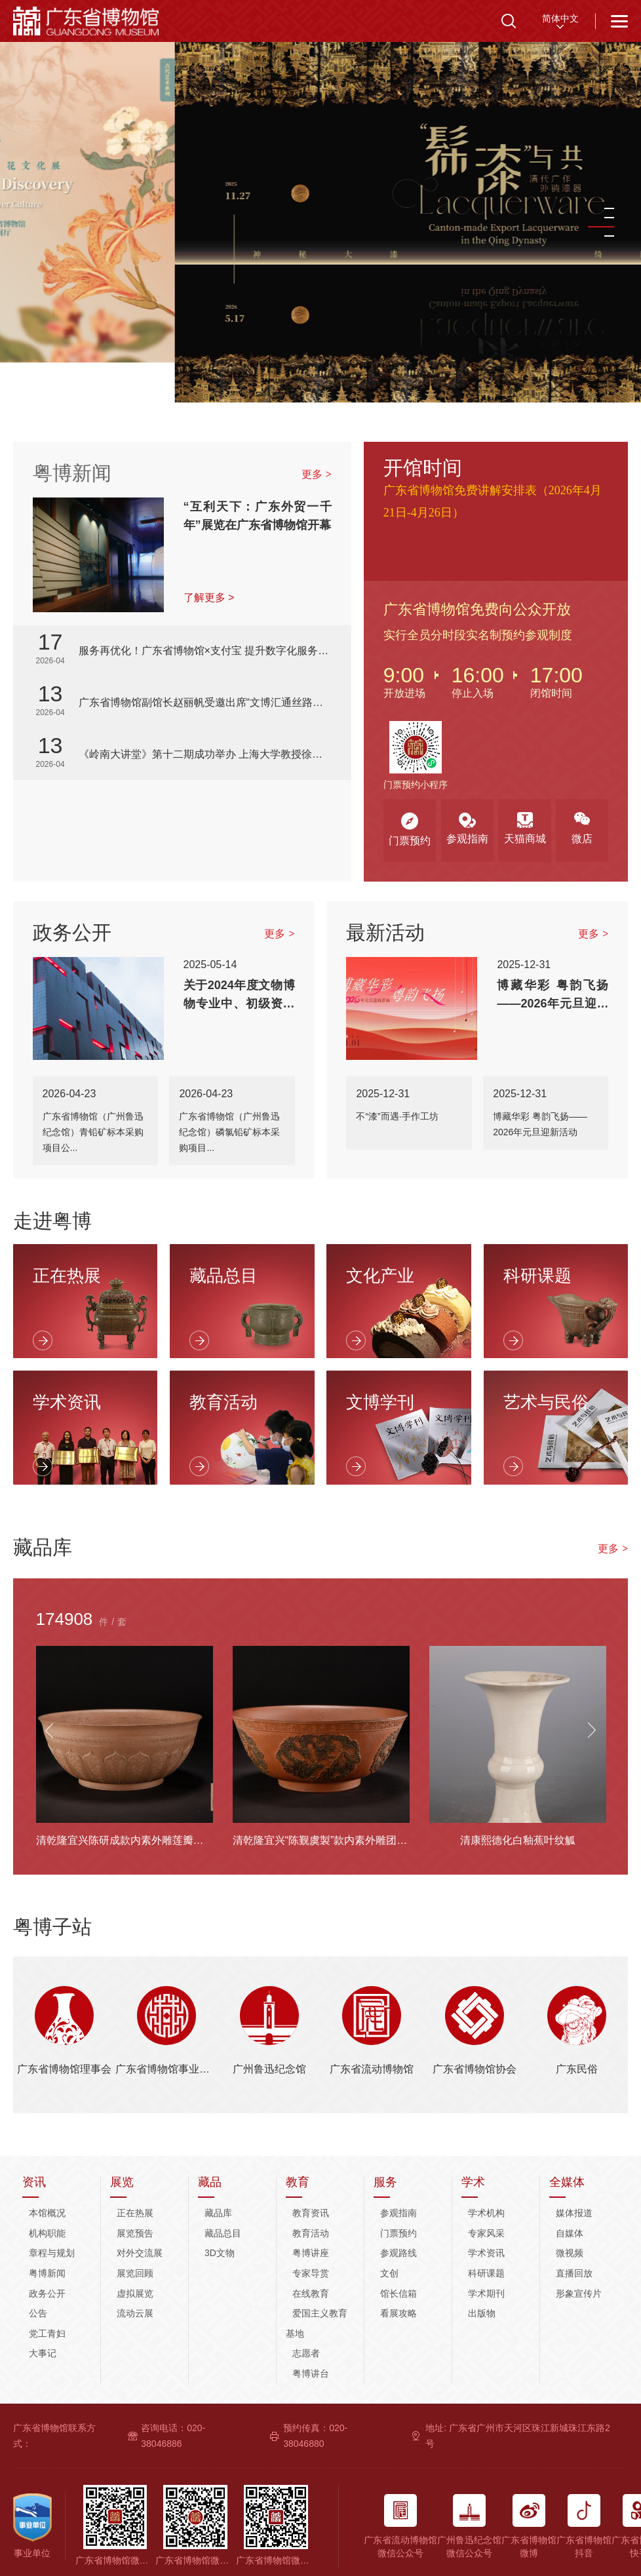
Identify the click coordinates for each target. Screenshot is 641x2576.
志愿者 (306, 2353)
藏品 (210, 2182)
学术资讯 (486, 2253)
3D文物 (219, 2253)
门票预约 (398, 2233)
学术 (473, 2182)
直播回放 (574, 2273)
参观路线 (398, 2253)
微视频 (569, 2253)
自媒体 (569, 2233)
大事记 (42, 2353)
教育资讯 (310, 2213)
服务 (385, 2182)
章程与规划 (52, 2253)
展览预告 (135, 2233)
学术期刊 (486, 2293)
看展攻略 (398, 2313)
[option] (320, 202)
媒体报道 (574, 2213)
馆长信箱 (398, 2293)
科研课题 (486, 2273)
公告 (38, 2313)
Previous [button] (49, 1730)
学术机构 (486, 2213)
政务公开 (47, 2293)
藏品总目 (222, 2233)
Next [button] (592, 1730)
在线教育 (310, 2293)
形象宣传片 (579, 2293)
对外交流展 (140, 2253)
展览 (122, 2182)
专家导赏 (310, 2273)
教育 (297, 2182)
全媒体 (567, 2182)
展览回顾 (135, 2273)
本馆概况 (47, 2213)
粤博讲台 (310, 2373)
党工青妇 (47, 2333)
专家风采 (486, 2233)
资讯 (34, 2182)
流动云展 (135, 2313)
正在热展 (135, 2213)
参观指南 (398, 2213)
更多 (316, 474)
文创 (389, 2273)
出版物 (481, 2313)
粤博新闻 (72, 473)
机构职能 (47, 2233)
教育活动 (310, 2233)
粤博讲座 (310, 2253)
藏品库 (218, 2213)
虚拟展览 (135, 2293)
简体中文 (560, 18)
